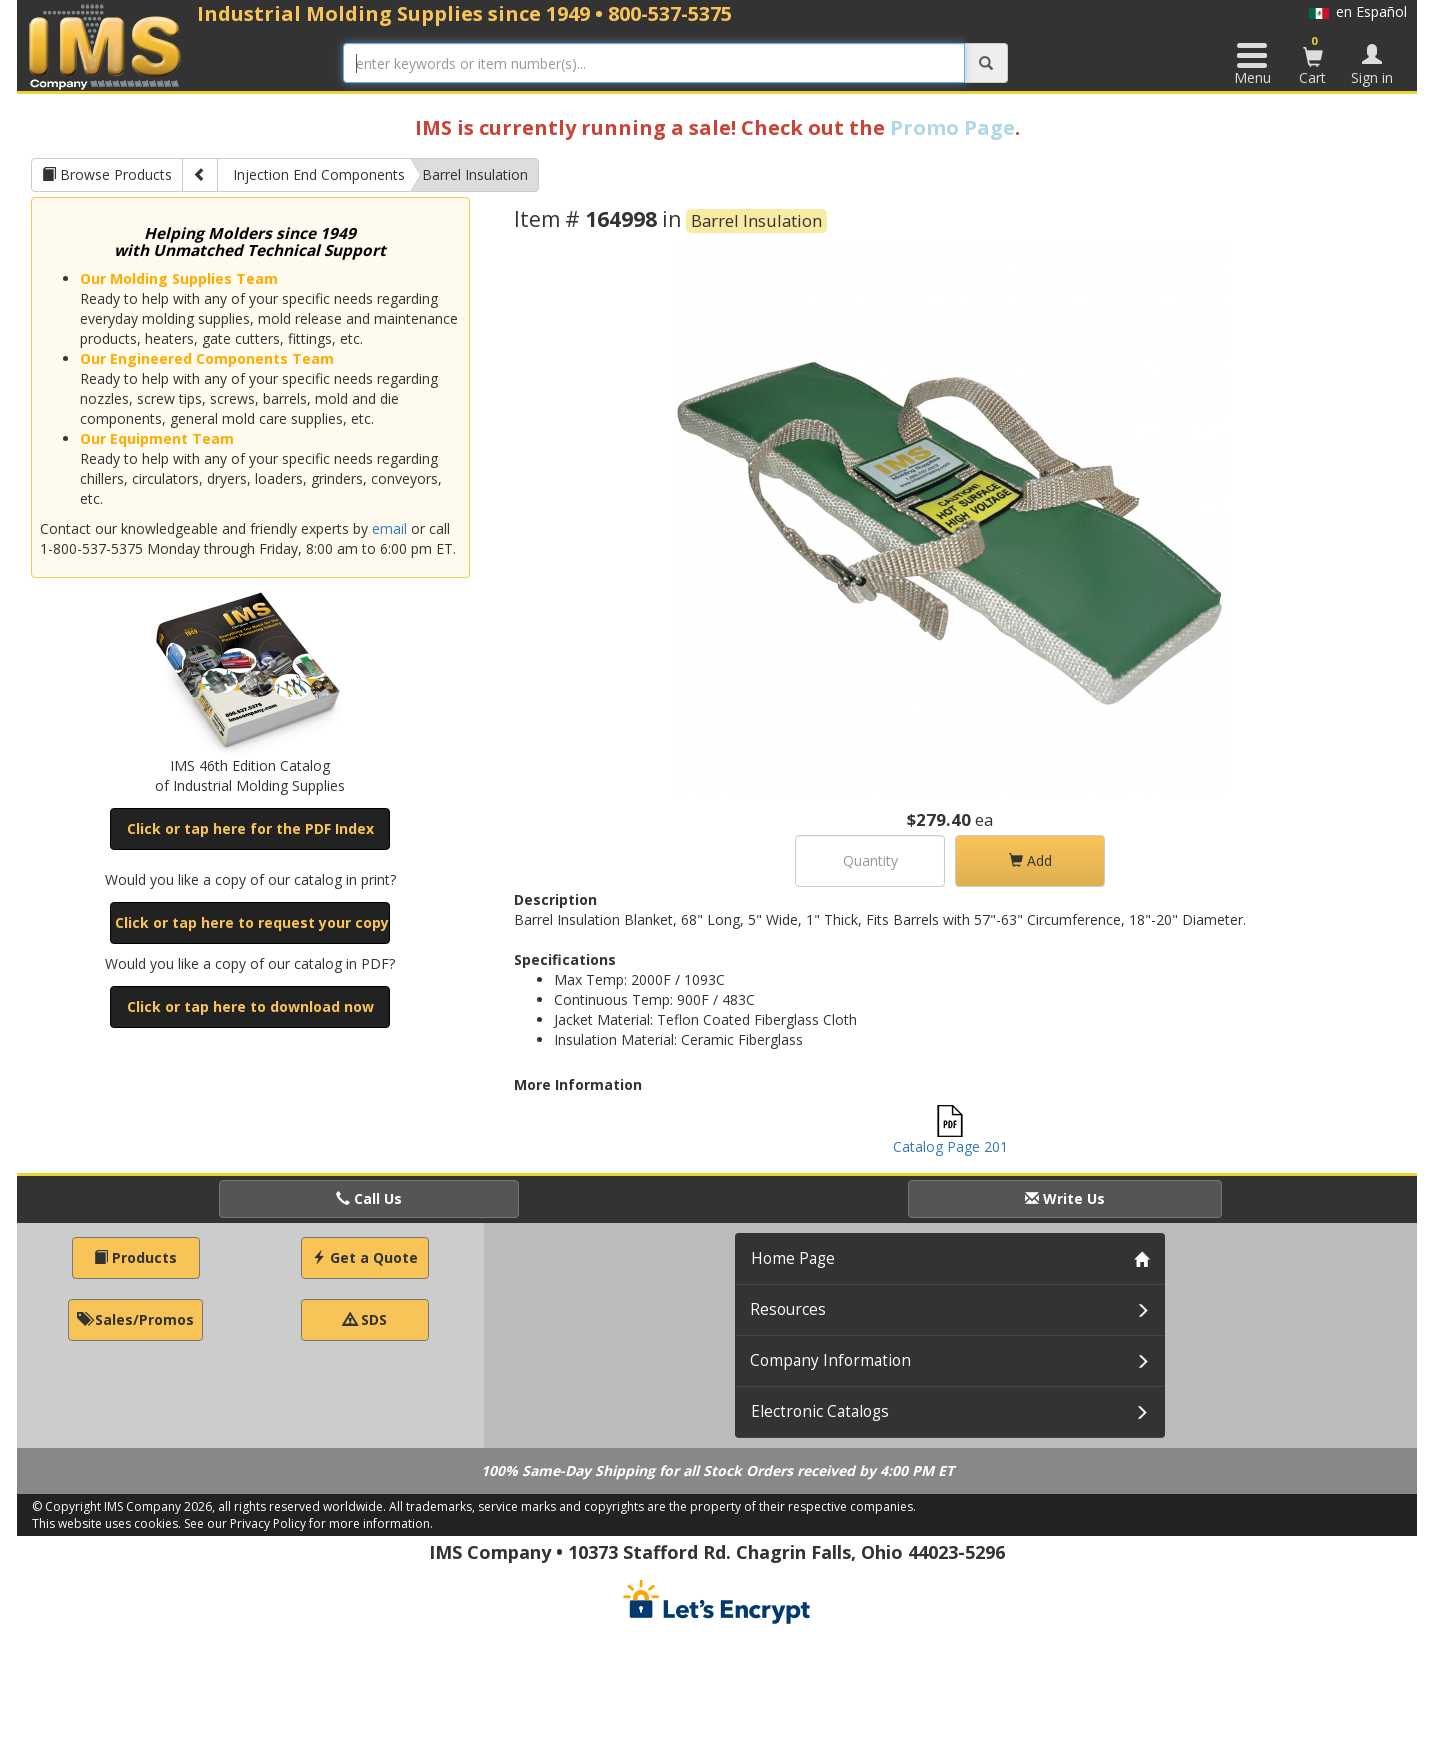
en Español (1358, 11)
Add (1030, 860)
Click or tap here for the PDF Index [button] (250, 828)
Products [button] (135, 1257)
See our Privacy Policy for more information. (308, 1523)
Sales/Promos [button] (135, 1319)
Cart (1313, 60)
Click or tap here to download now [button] (250, 1006)
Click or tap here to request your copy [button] (252, 922)
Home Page (793, 1258)
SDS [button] (365, 1319)
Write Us (1065, 1198)
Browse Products (107, 174)
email (389, 528)
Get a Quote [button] (365, 1257)
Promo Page (952, 127)
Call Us (369, 1198)
